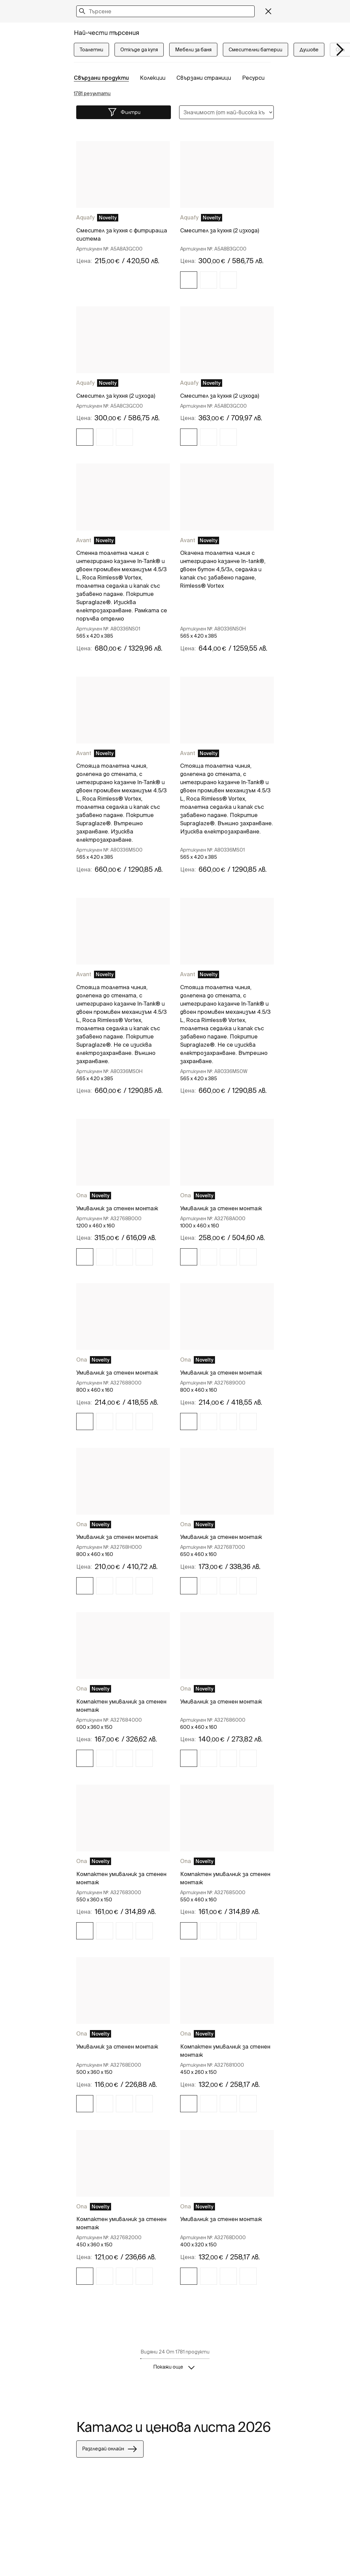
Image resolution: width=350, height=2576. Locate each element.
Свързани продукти (101, 78)
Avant (83, 540)
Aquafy (85, 217)
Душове (309, 49)
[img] (188, 280)
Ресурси (253, 78)
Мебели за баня (193, 49)
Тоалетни (91, 49)
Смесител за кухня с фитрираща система (121, 234)
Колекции (152, 78)
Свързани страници (203, 78)
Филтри (123, 112)
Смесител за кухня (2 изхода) (219, 230)
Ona (81, 1195)
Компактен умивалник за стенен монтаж (121, 1705)
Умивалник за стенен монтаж (117, 1208)
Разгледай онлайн (110, 2449)
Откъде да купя (139, 49)
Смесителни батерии (255, 49)
